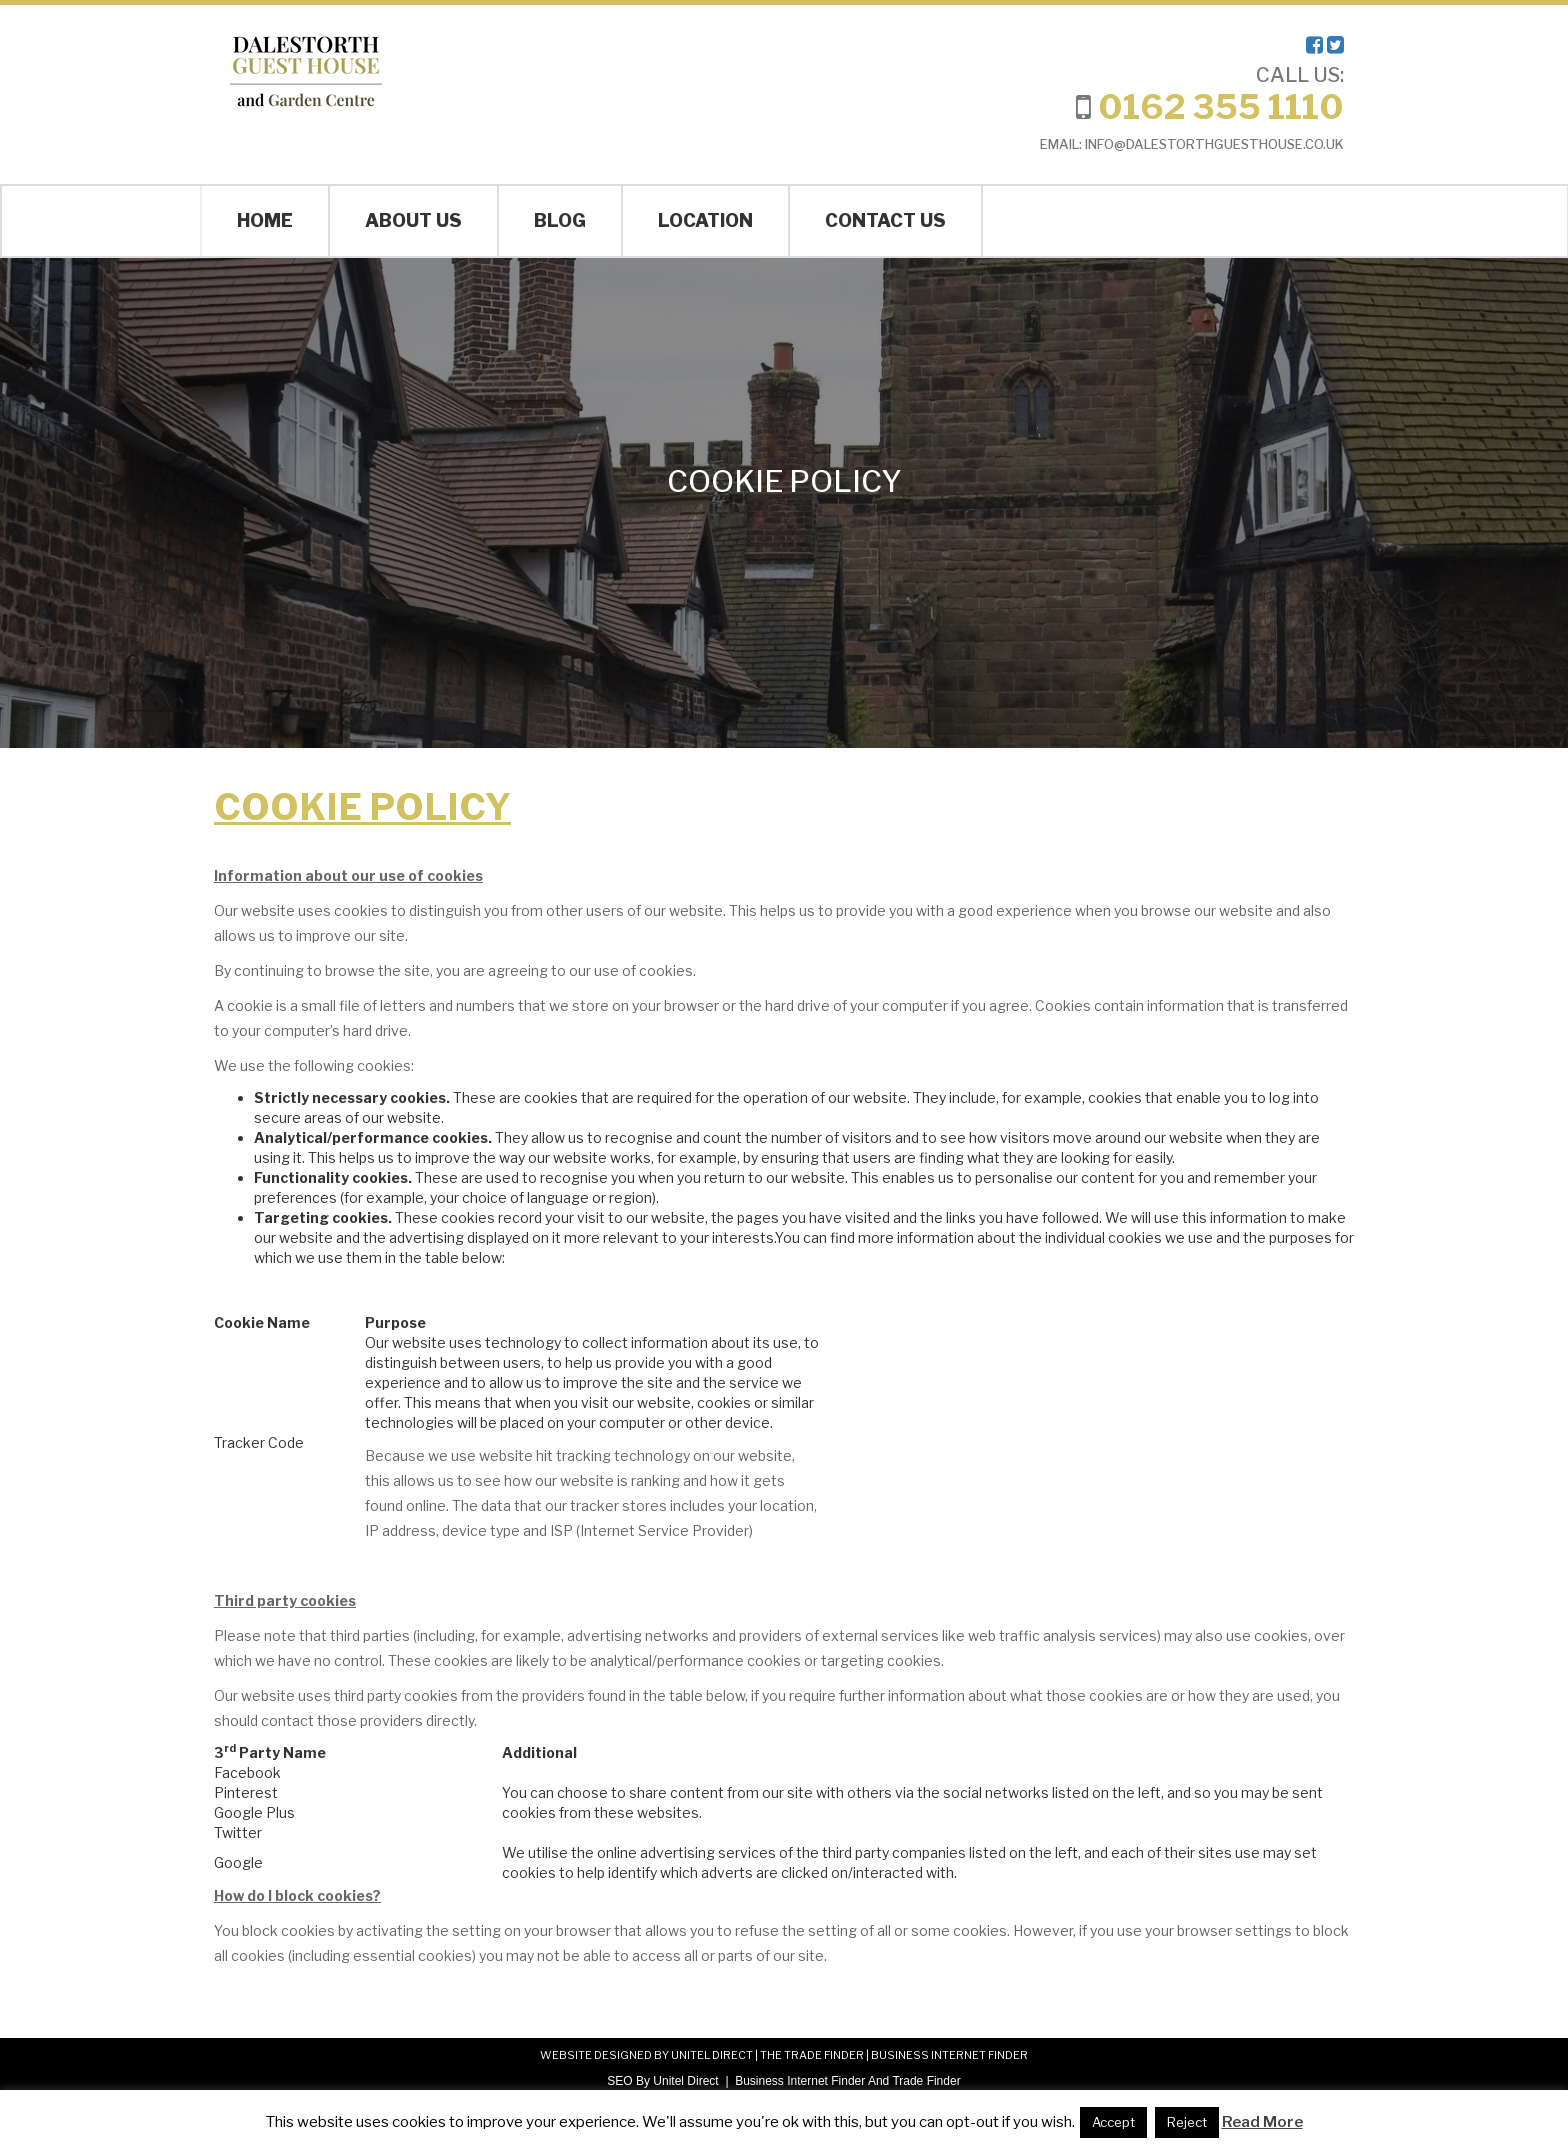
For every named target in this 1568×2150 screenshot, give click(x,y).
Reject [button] (1187, 2122)
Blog (560, 220)
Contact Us (885, 220)
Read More (1262, 2122)
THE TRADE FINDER (812, 2055)
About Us (413, 220)
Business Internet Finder (800, 2081)
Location (705, 220)
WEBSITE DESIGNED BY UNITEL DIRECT (646, 2055)
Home (265, 220)
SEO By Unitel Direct (662, 2081)
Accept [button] (1113, 2122)
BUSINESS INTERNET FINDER (949, 2055)
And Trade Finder (912, 2081)
